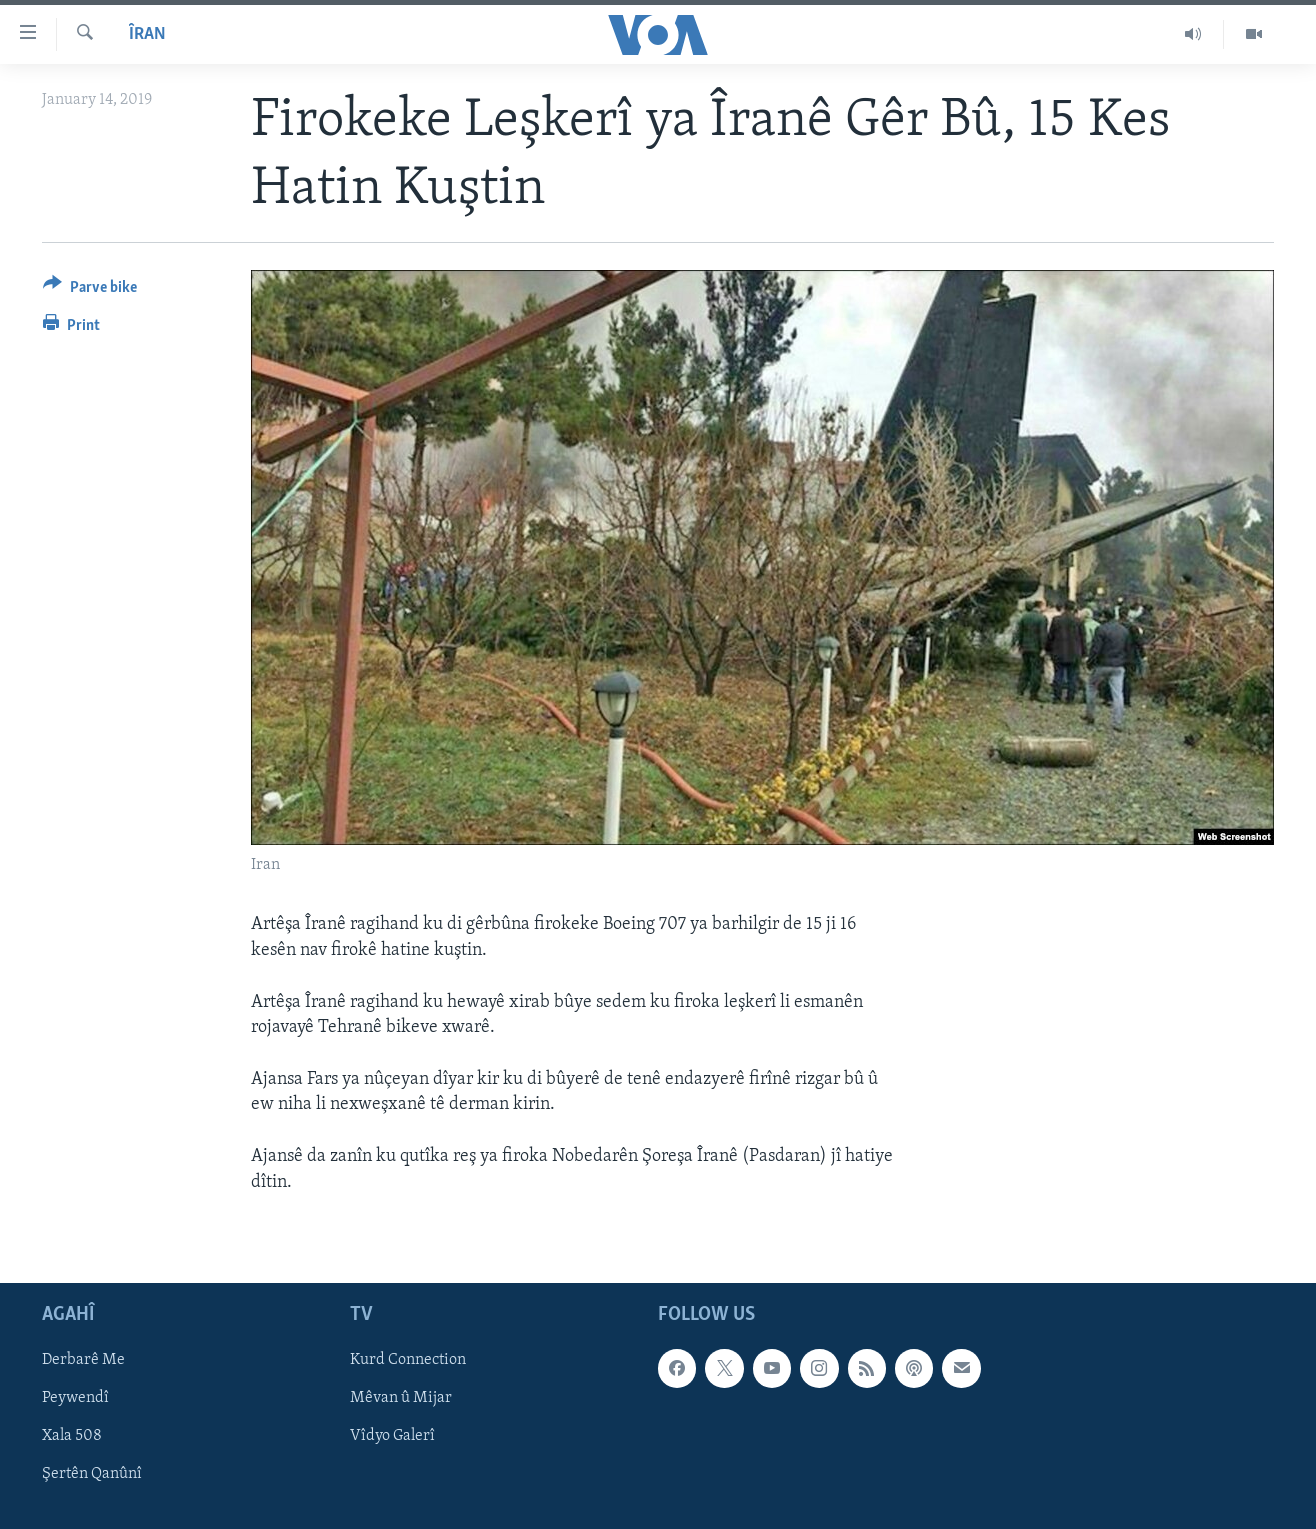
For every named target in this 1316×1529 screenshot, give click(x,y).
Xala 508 (72, 1436)
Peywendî (75, 1398)
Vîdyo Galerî (392, 1436)
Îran (147, 34)
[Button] (90, 290)
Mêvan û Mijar (401, 1398)
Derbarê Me (83, 1360)
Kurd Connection (408, 1360)
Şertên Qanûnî (92, 1474)
